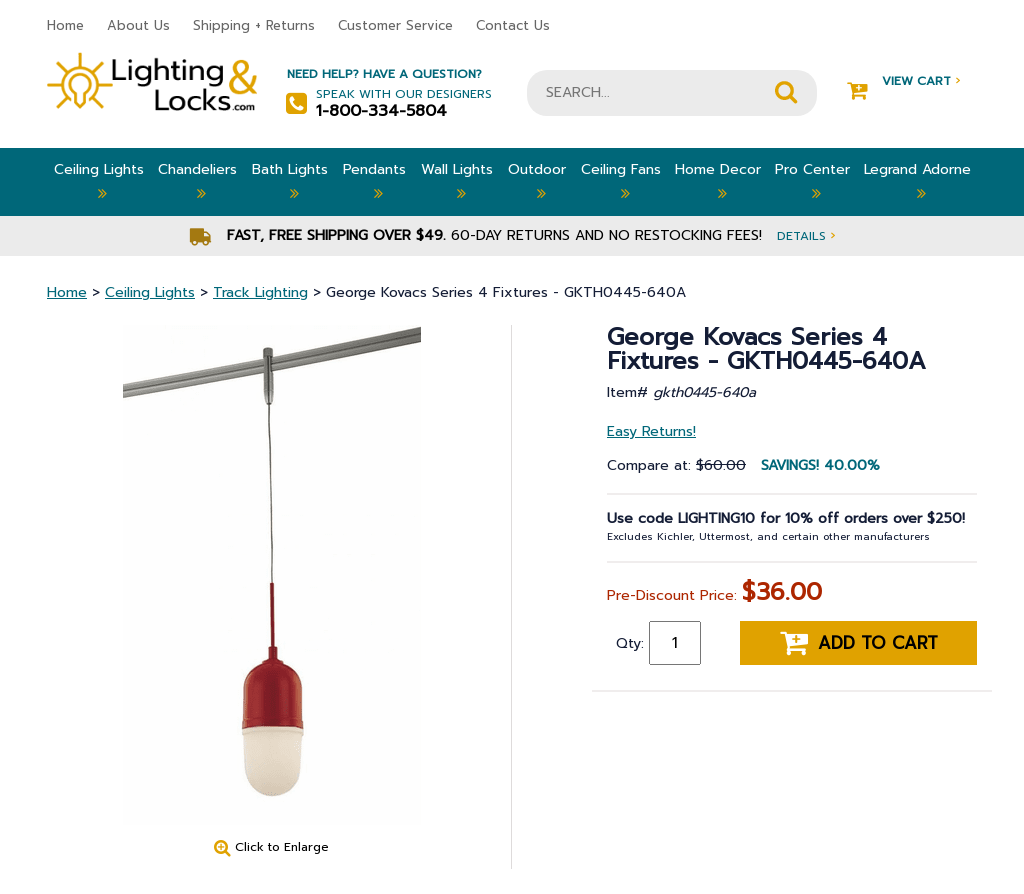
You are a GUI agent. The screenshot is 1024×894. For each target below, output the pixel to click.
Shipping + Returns (254, 25)
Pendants (374, 181)
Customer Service (395, 25)
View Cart (903, 81)
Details (806, 235)
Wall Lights (457, 181)
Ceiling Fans (621, 181)
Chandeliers (197, 181)
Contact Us (513, 25)
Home (65, 25)
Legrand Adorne (917, 181)
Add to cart (859, 643)
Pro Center (812, 181)
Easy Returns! (651, 431)
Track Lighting (260, 292)
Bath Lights (290, 181)
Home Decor (718, 181)
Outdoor (537, 181)
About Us (138, 25)
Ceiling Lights (99, 181)
